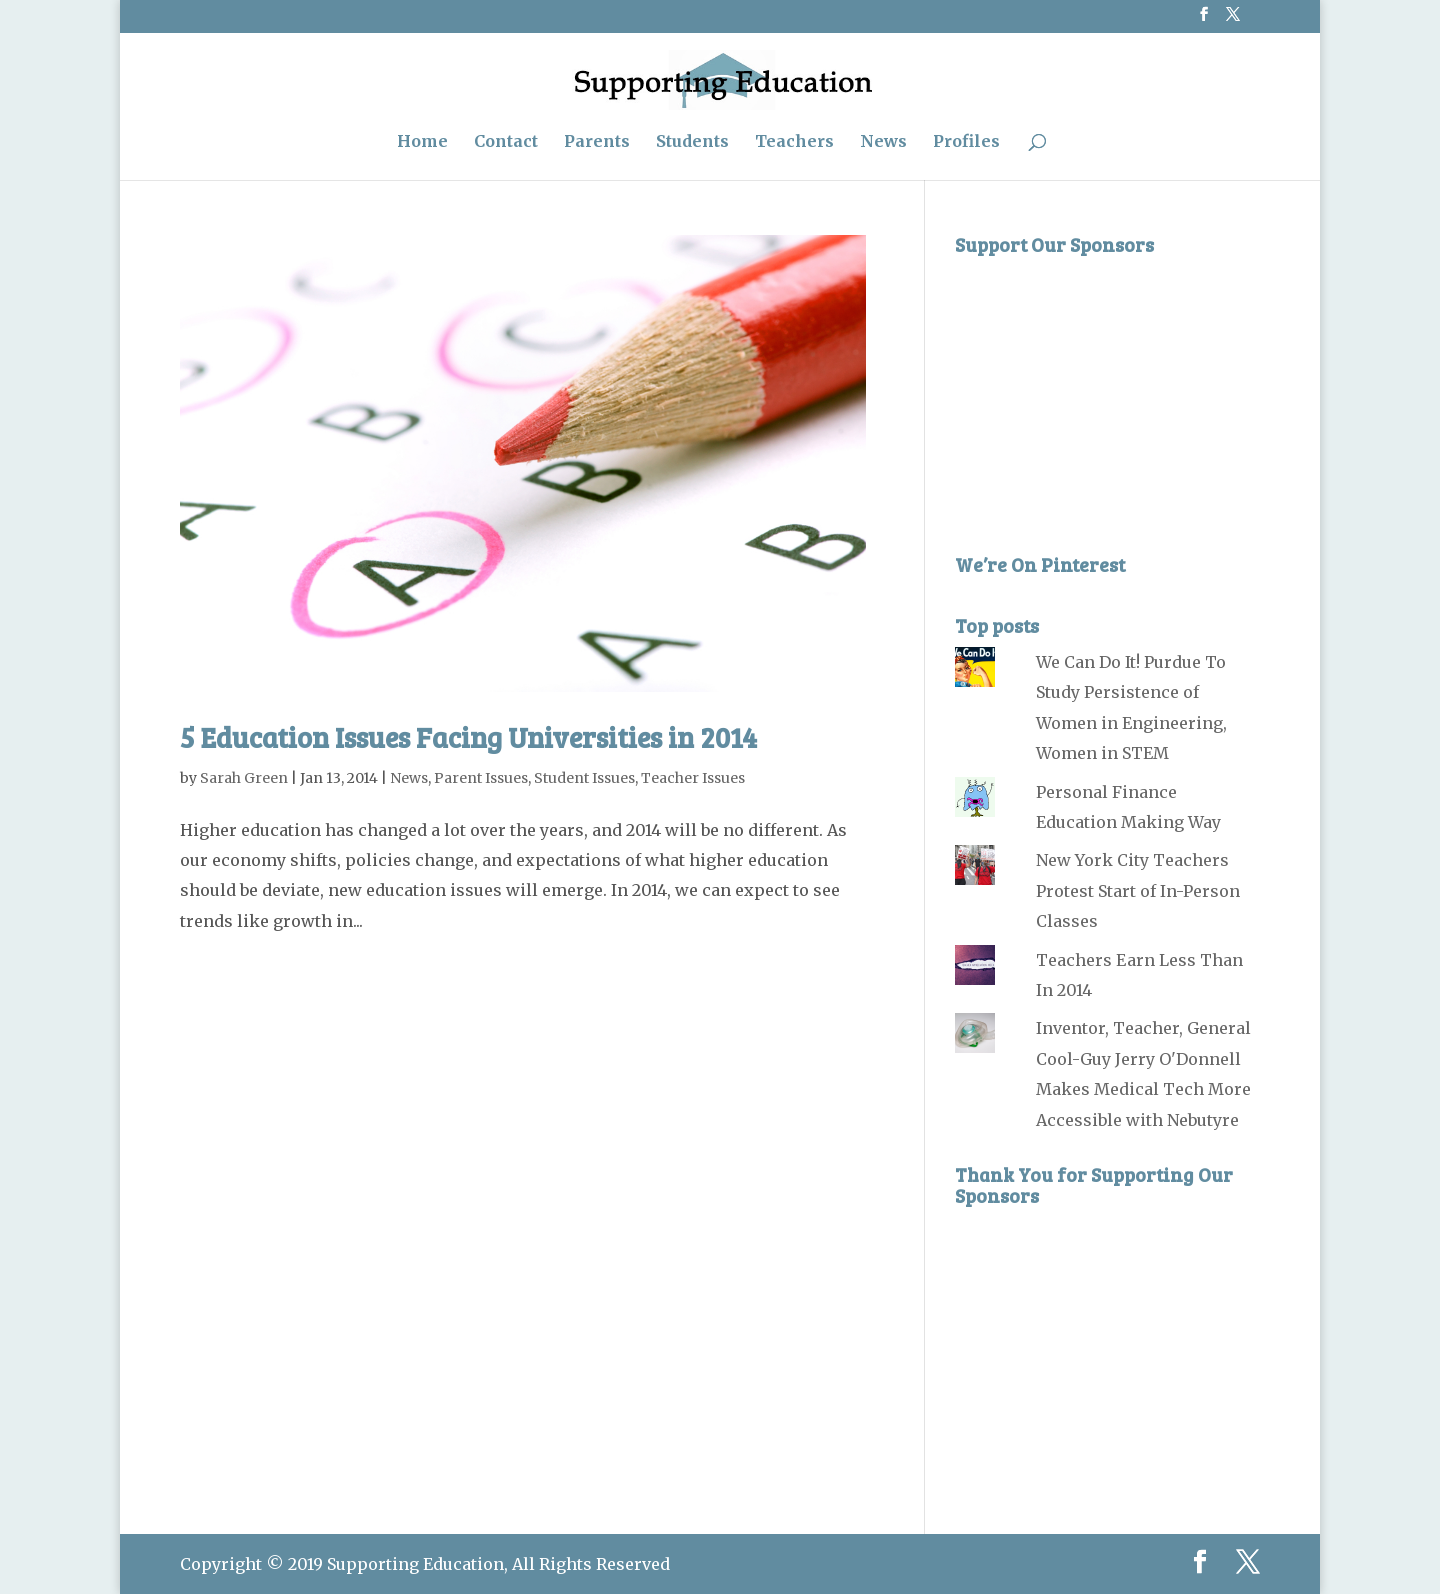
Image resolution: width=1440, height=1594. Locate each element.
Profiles (966, 142)
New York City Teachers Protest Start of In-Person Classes (1138, 890)
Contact (506, 142)
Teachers (794, 142)
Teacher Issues (693, 778)
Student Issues (584, 778)
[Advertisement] (1105, 391)
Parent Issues (481, 778)
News (883, 142)
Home (422, 142)
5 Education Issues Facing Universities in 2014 (468, 737)
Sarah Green (244, 778)
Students (692, 142)
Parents (597, 142)
